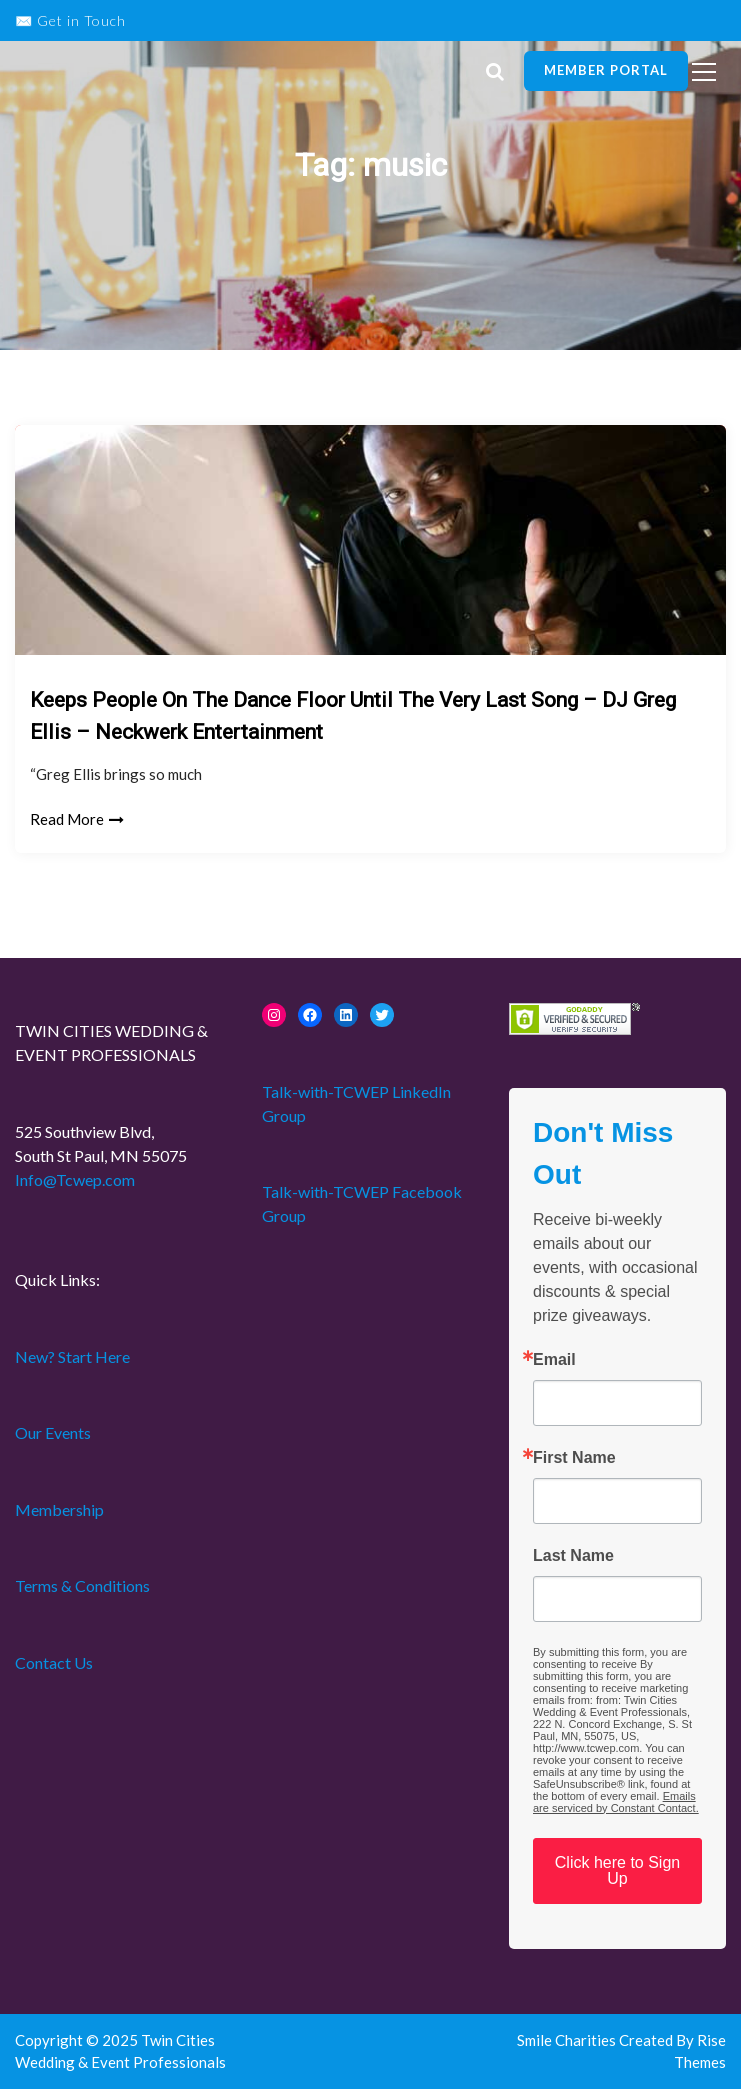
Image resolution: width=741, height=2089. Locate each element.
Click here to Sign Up (617, 1870)
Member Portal (606, 70)
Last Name (573, 1556)
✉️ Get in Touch (70, 20)
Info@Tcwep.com (75, 1179)
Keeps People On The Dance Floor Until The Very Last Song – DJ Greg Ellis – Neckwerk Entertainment (353, 716)
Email (554, 1360)
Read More (77, 819)
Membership (59, 1509)
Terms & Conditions (82, 1585)
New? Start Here (72, 1356)
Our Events (53, 1432)
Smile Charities (568, 2040)
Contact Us (54, 1662)
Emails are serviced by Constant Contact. (616, 1802)
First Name (574, 1458)
